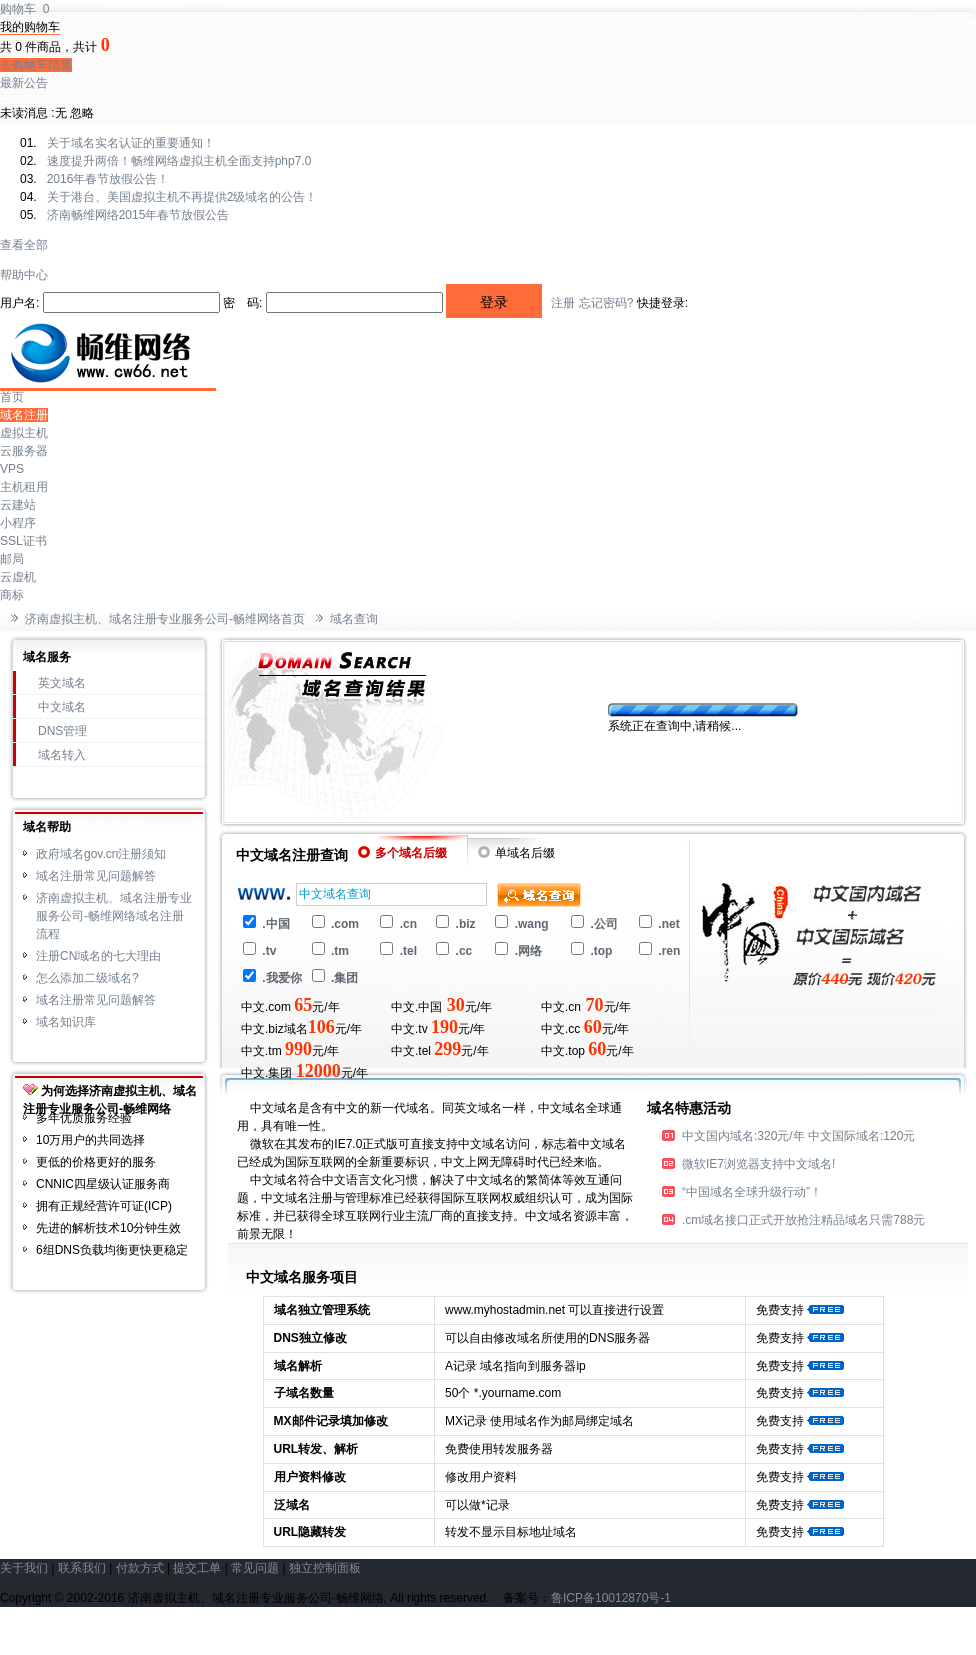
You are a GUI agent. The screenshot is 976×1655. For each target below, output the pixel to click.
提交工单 (197, 1568)
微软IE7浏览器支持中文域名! (758, 1164)
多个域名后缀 (402, 853)
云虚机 (18, 577)
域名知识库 (66, 1022)
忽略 (82, 113)
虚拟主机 (24, 433)
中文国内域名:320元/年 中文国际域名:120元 (798, 1136)
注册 (563, 303)
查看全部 (24, 245)
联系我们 (82, 1568)
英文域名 (62, 683)
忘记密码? (606, 303)
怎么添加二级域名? (87, 978)
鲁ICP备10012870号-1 (611, 1598)
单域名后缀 (516, 853)
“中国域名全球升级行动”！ (752, 1192)
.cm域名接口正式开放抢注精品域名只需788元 (803, 1220)
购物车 (24, 9)
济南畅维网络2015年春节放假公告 (138, 215)
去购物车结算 (36, 65)
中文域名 (62, 707)
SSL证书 (23, 541)
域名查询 (354, 619)
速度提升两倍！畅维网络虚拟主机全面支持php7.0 (179, 161)
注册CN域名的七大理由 (98, 956)
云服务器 (24, 451)
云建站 (18, 505)
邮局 (12, 559)
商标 (12, 595)
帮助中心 (24, 275)
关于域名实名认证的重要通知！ (131, 143)
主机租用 (24, 487)
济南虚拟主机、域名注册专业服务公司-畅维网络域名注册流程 (114, 916)
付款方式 (140, 1568)
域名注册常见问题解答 (96, 876)
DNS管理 (62, 731)
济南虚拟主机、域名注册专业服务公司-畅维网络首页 (165, 619)
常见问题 (255, 1568)
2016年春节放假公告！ (108, 179)
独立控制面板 (325, 1568)
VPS (12, 469)
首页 (12, 397)
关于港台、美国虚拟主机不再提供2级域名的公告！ (182, 197)
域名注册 (24, 415)
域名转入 (62, 755)
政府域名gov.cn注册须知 (101, 854)
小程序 (18, 523)
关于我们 (24, 1568)
